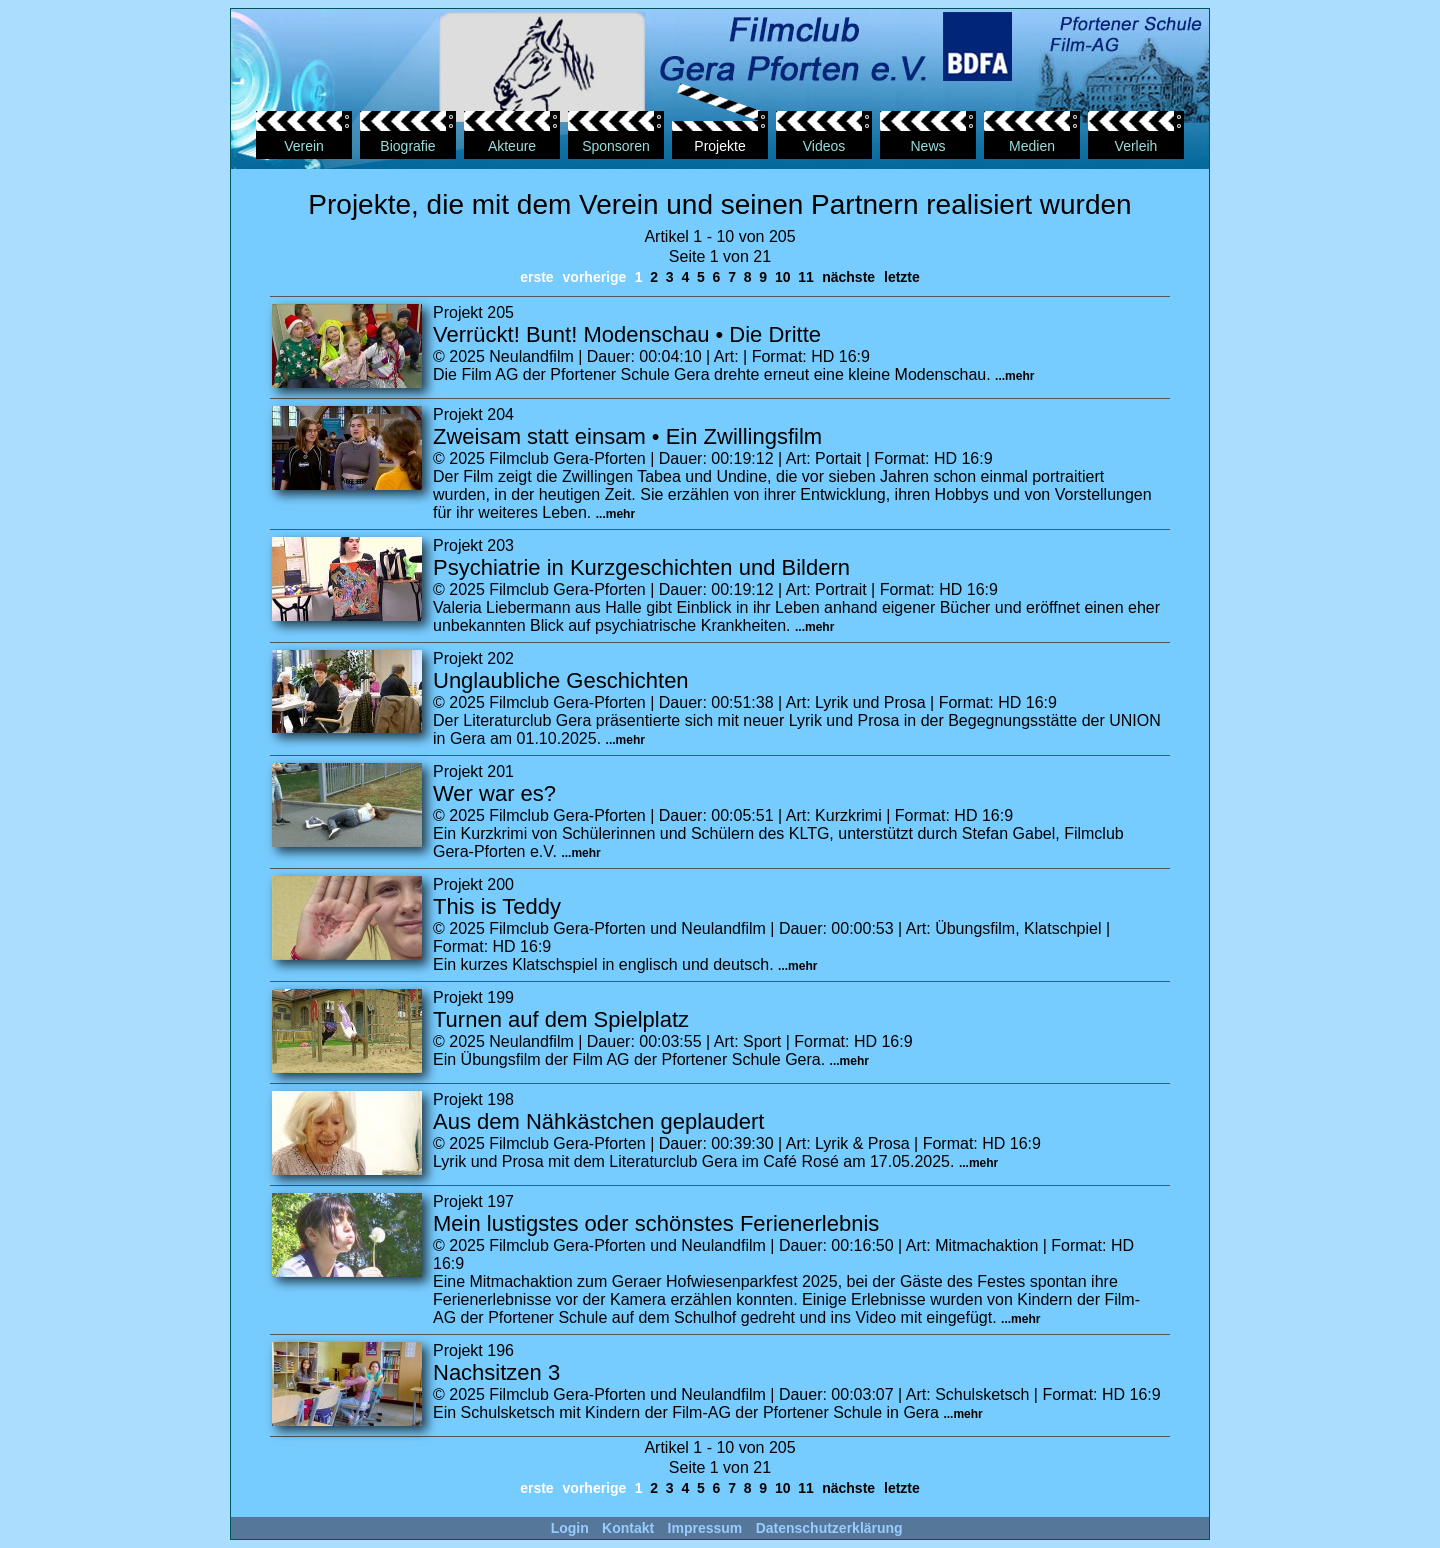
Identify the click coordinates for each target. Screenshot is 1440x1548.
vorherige (595, 277)
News (927, 146)
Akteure (512, 146)
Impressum (705, 1528)
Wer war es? (494, 793)
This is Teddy (497, 906)
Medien (1032, 146)
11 (805, 277)
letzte (902, 277)
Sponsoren (616, 146)
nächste (848, 277)
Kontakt (628, 1528)
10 (782, 277)
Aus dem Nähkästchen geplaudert (598, 1121)
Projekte (719, 146)
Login (570, 1528)
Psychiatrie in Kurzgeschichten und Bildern (641, 567)
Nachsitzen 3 (496, 1372)
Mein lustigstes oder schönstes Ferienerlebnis (656, 1223)
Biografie (407, 146)
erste (536, 277)
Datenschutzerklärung (829, 1528)
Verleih (1136, 146)
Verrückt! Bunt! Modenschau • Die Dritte (627, 334)
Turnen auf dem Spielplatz (561, 1019)
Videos (824, 146)
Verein (304, 146)
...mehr (1014, 376)
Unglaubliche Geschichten (561, 680)
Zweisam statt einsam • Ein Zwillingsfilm (627, 436)
